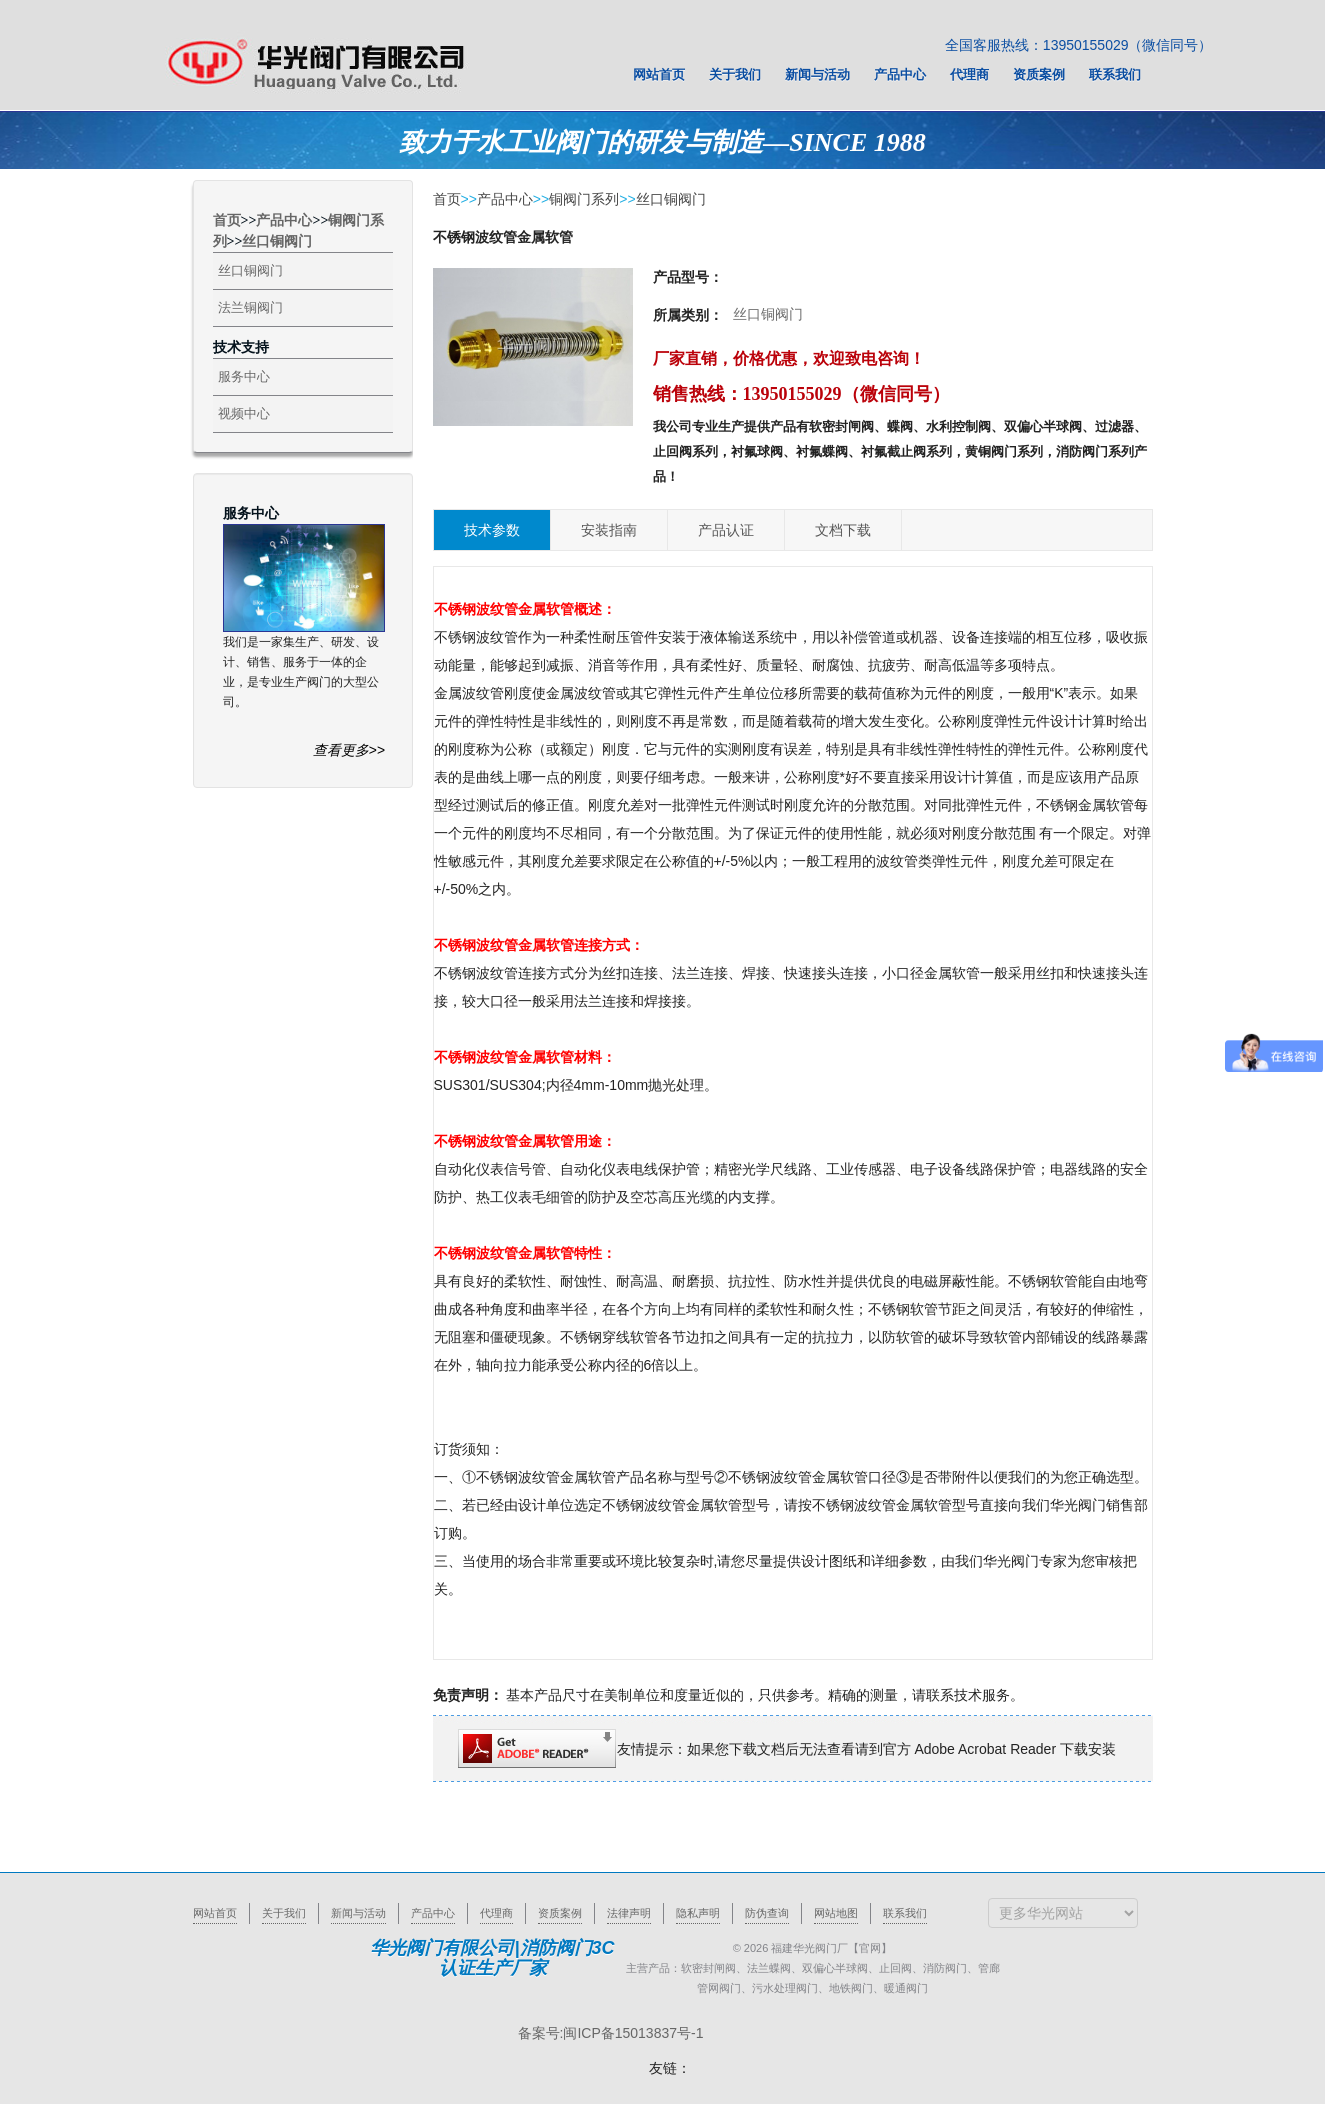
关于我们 (284, 1913)
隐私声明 (698, 1913)
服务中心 (244, 376)
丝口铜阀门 (277, 241)
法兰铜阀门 (250, 307)
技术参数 (492, 530)
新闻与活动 (358, 1913)
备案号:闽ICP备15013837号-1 (611, 2033)
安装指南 (609, 530)
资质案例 (560, 1913)
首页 (227, 220)
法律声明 (629, 1913)
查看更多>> (349, 750)
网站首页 (215, 1913)
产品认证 (726, 530)
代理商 (496, 1913)
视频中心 (244, 413)
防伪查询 (767, 1913)
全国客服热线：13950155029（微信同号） (1079, 45)
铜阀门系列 (584, 199)
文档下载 (843, 530)
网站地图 (836, 1913)
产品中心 (284, 220)
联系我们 (905, 1913)
